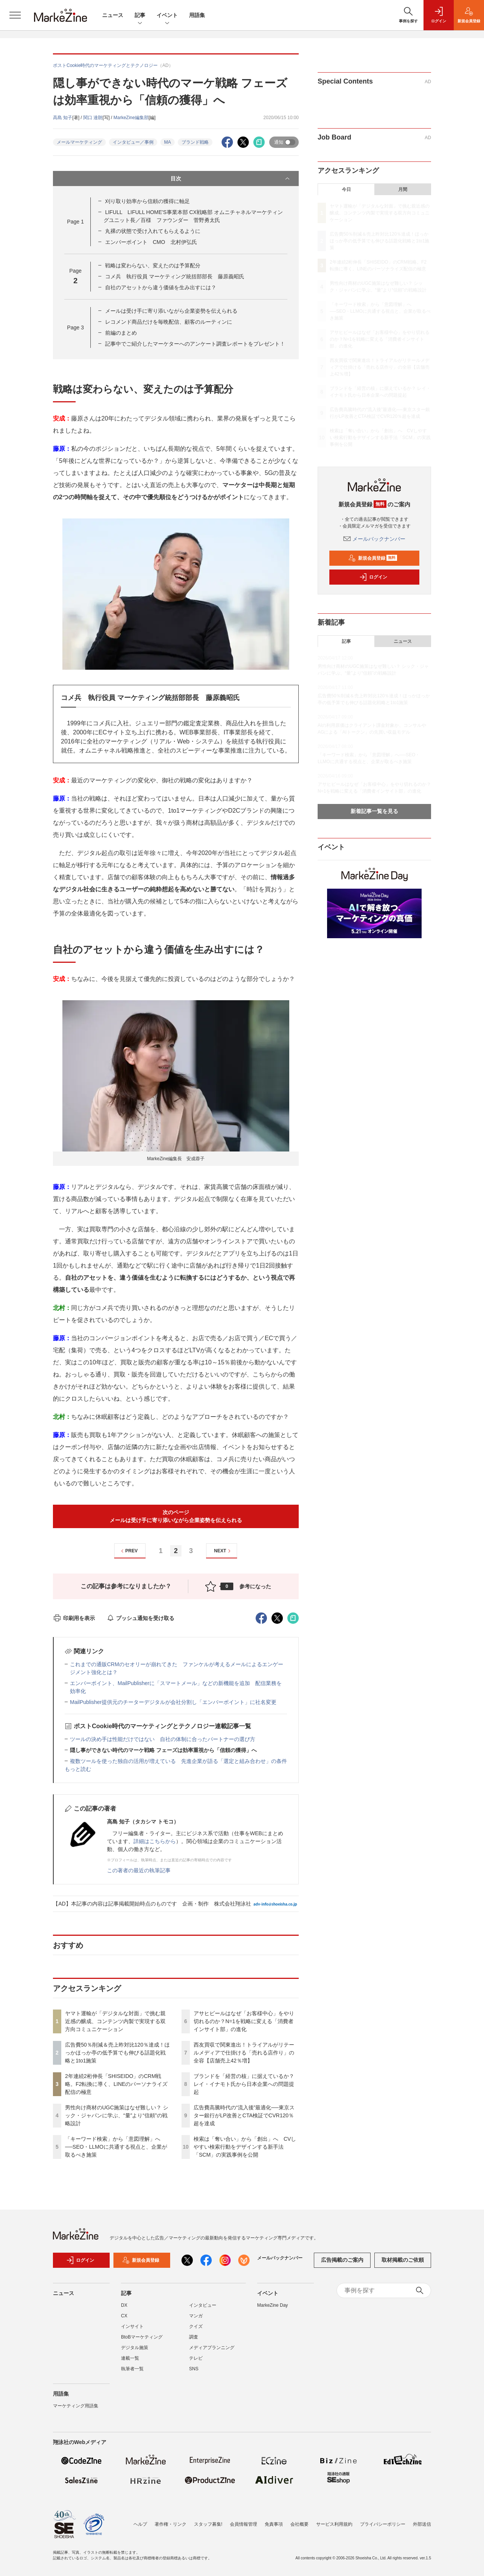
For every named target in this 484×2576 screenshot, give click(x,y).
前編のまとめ (121, 333)
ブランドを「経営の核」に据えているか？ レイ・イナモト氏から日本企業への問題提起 (244, 2084)
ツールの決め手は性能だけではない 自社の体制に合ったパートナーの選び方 (162, 1739)
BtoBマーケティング (142, 2341)
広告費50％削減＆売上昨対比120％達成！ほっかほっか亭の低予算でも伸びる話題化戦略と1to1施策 (117, 2053)
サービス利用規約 (334, 2524)
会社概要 (299, 2524)
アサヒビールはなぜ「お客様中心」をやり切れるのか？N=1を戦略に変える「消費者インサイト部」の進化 (244, 2021)
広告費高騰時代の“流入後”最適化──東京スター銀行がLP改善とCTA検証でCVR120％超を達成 (244, 2115)
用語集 (197, 15)
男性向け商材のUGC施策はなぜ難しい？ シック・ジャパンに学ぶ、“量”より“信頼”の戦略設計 (116, 2115)
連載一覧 (130, 2362)
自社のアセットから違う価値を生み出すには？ (160, 287)
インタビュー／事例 (133, 142)
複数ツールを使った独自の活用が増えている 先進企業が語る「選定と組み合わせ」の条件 (178, 1761)
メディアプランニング (211, 2352)
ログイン (373, 577)
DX (124, 2309)
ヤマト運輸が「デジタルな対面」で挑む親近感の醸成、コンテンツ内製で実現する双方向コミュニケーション (115, 2021)
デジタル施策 (134, 2352)
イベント (167, 15)
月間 (402, 189)
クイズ (196, 2331)
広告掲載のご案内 (342, 2265)
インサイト (132, 2331)
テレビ (196, 2362)
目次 (231, 178)
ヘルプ (140, 2524)
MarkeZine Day (272, 2309)
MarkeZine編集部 (131, 117)
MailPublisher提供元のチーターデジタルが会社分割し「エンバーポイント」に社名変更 (173, 1702)
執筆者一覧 (132, 2373)
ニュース (112, 15)
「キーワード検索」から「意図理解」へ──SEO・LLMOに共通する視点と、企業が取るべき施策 (116, 2147)
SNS (194, 2373)
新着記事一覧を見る (374, 811)
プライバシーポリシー (382, 2524)
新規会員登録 (372, 558)
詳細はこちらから (154, 1841)
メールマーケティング (79, 142)
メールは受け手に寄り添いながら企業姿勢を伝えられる (171, 311)
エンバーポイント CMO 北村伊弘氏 (151, 242)
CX (124, 2320)
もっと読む (78, 1769)
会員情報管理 (243, 2524)
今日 (346, 189)
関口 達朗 (92, 117)
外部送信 (422, 2524)
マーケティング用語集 (75, 2410)
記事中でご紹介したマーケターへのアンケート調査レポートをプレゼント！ (195, 344)
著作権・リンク (170, 2524)
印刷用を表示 (74, 1618)
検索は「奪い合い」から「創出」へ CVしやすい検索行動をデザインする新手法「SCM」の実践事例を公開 (245, 2147)
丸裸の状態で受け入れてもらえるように (152, 231)
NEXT (223, 1551)
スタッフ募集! (208, 2524)
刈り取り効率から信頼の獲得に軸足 (147, 201)
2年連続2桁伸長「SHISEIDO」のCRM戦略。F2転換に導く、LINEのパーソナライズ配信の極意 (116, 2084)
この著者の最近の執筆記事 (139, 1870)
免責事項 (274, 2524)
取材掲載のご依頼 (403, 2265)
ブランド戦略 (195, 142)
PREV (128, 1551)
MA (167, 142)
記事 (140, 15)
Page (75, 222)
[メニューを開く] (15, 15)
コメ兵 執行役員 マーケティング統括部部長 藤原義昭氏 (174, 276)
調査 (193, 2341)
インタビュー (202, 2309)
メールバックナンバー (374, 539)
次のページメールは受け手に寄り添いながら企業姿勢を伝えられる (176, 1516)
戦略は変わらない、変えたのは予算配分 (152, 265)
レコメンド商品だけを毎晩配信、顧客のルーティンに (168, 322)
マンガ (196, 2320)
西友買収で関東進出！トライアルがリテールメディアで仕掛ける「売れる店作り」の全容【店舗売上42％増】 (244, 2053)
